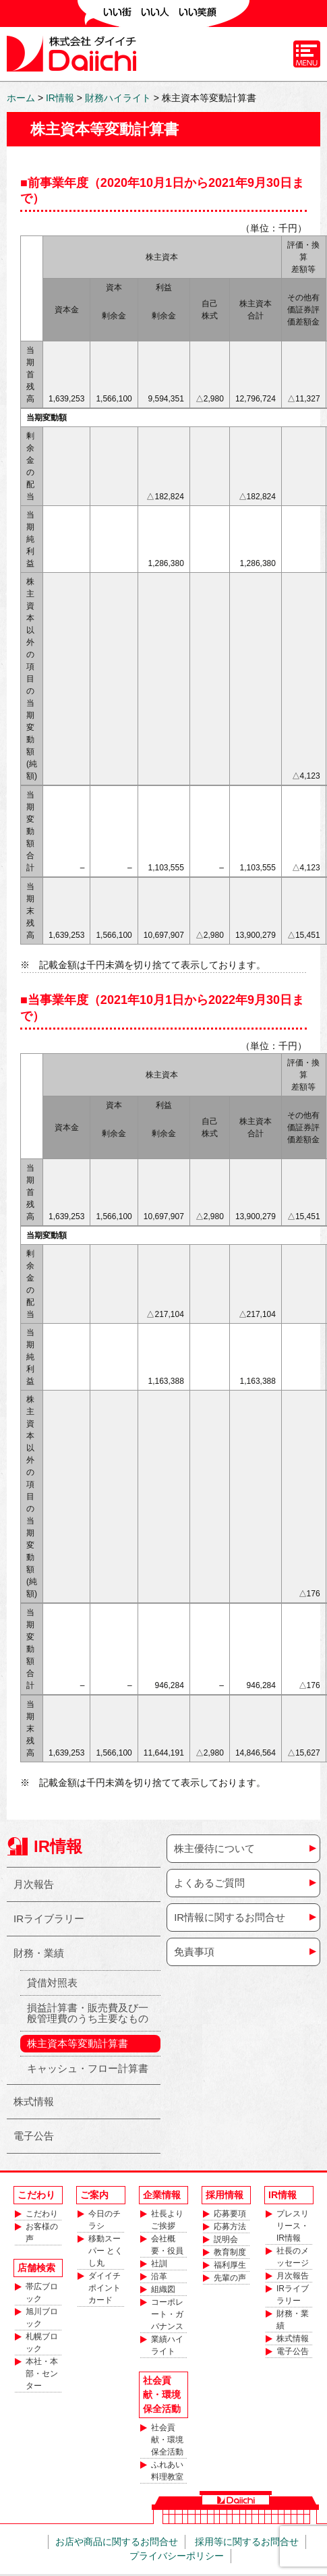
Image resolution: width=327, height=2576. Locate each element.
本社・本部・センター (42, 2373)
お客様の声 (42, 2232)
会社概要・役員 (167, 2245)
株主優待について (214, 1848)
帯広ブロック (42, 2292)
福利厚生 (230, 2265)
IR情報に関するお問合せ (229, 1917)
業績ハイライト (167, 2345)
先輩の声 (230, 2278)
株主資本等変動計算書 (77, 2043)
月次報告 (33, 1884)
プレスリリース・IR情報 (292, 2226)
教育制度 (230, 2252)
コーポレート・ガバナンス (167, 2314)
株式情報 (33, 2101)
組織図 (163, 2289)
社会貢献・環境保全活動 (167, 2440)
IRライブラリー (48, 1918)
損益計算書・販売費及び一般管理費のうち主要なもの (87, 2013)
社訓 (159, 2263)
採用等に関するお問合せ (247, 2541)
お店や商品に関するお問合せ (116, 2541)
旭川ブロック (42, 2317)
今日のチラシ (104, 2220)
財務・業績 (38, 1953)
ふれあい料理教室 (167, 2471)
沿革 (159, 2276)
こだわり (42, 2213)
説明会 (226, 2239)
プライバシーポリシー (176, 2555)
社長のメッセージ (292, 2257)
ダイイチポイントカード (104, 2288)
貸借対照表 (52, 1982)
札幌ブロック (42, 2342)
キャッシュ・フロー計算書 (87, 2068)
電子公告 (33, 2135)
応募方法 (230, 2226)
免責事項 (194, 1951)
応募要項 (230, 2213)
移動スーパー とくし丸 (105, 2251)
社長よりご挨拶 (167, 2220)
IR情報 (58, 1846)
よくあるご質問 (209, 1882)
